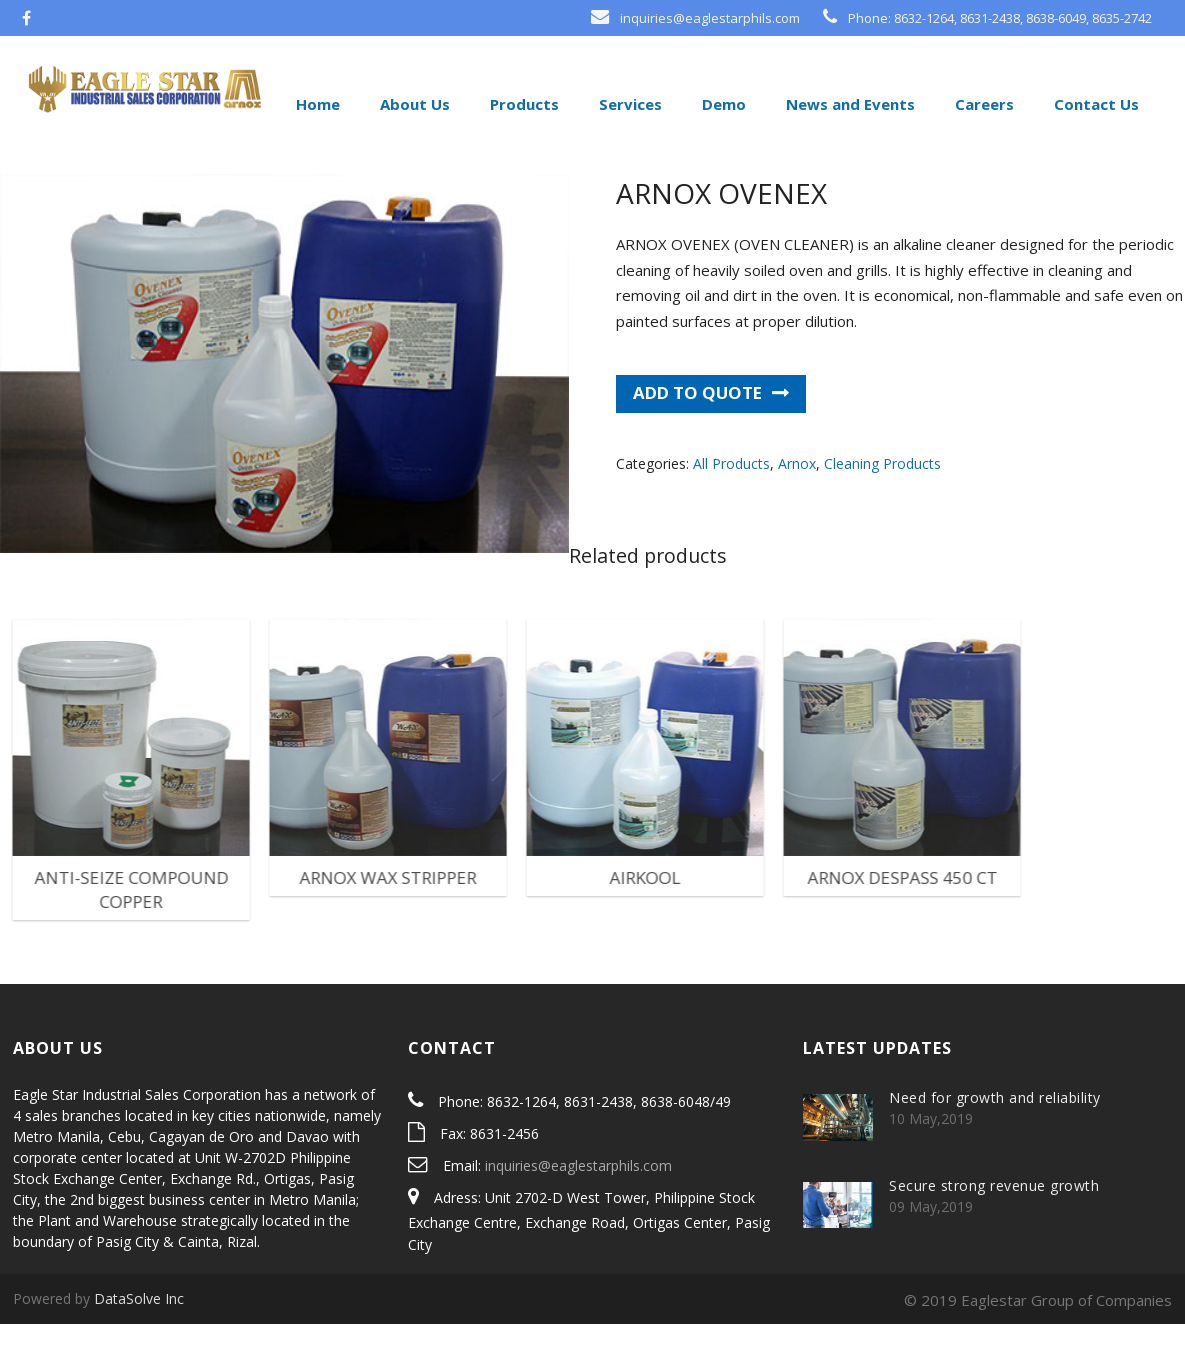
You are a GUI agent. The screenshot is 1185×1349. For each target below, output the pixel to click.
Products (522, 104)
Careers (982, 104)
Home (316, 104)
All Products (731, 488)
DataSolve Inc (139, 1323)
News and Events (848, 104)
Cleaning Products (882, 488)
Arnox (797, 488)
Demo (722, 104)
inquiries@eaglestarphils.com (578, 1190)
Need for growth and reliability (995, 1122)
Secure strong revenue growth (994, 1210)
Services (628, 104)
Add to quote (697, 417)
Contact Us (1094, 104)
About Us (413, 104)
